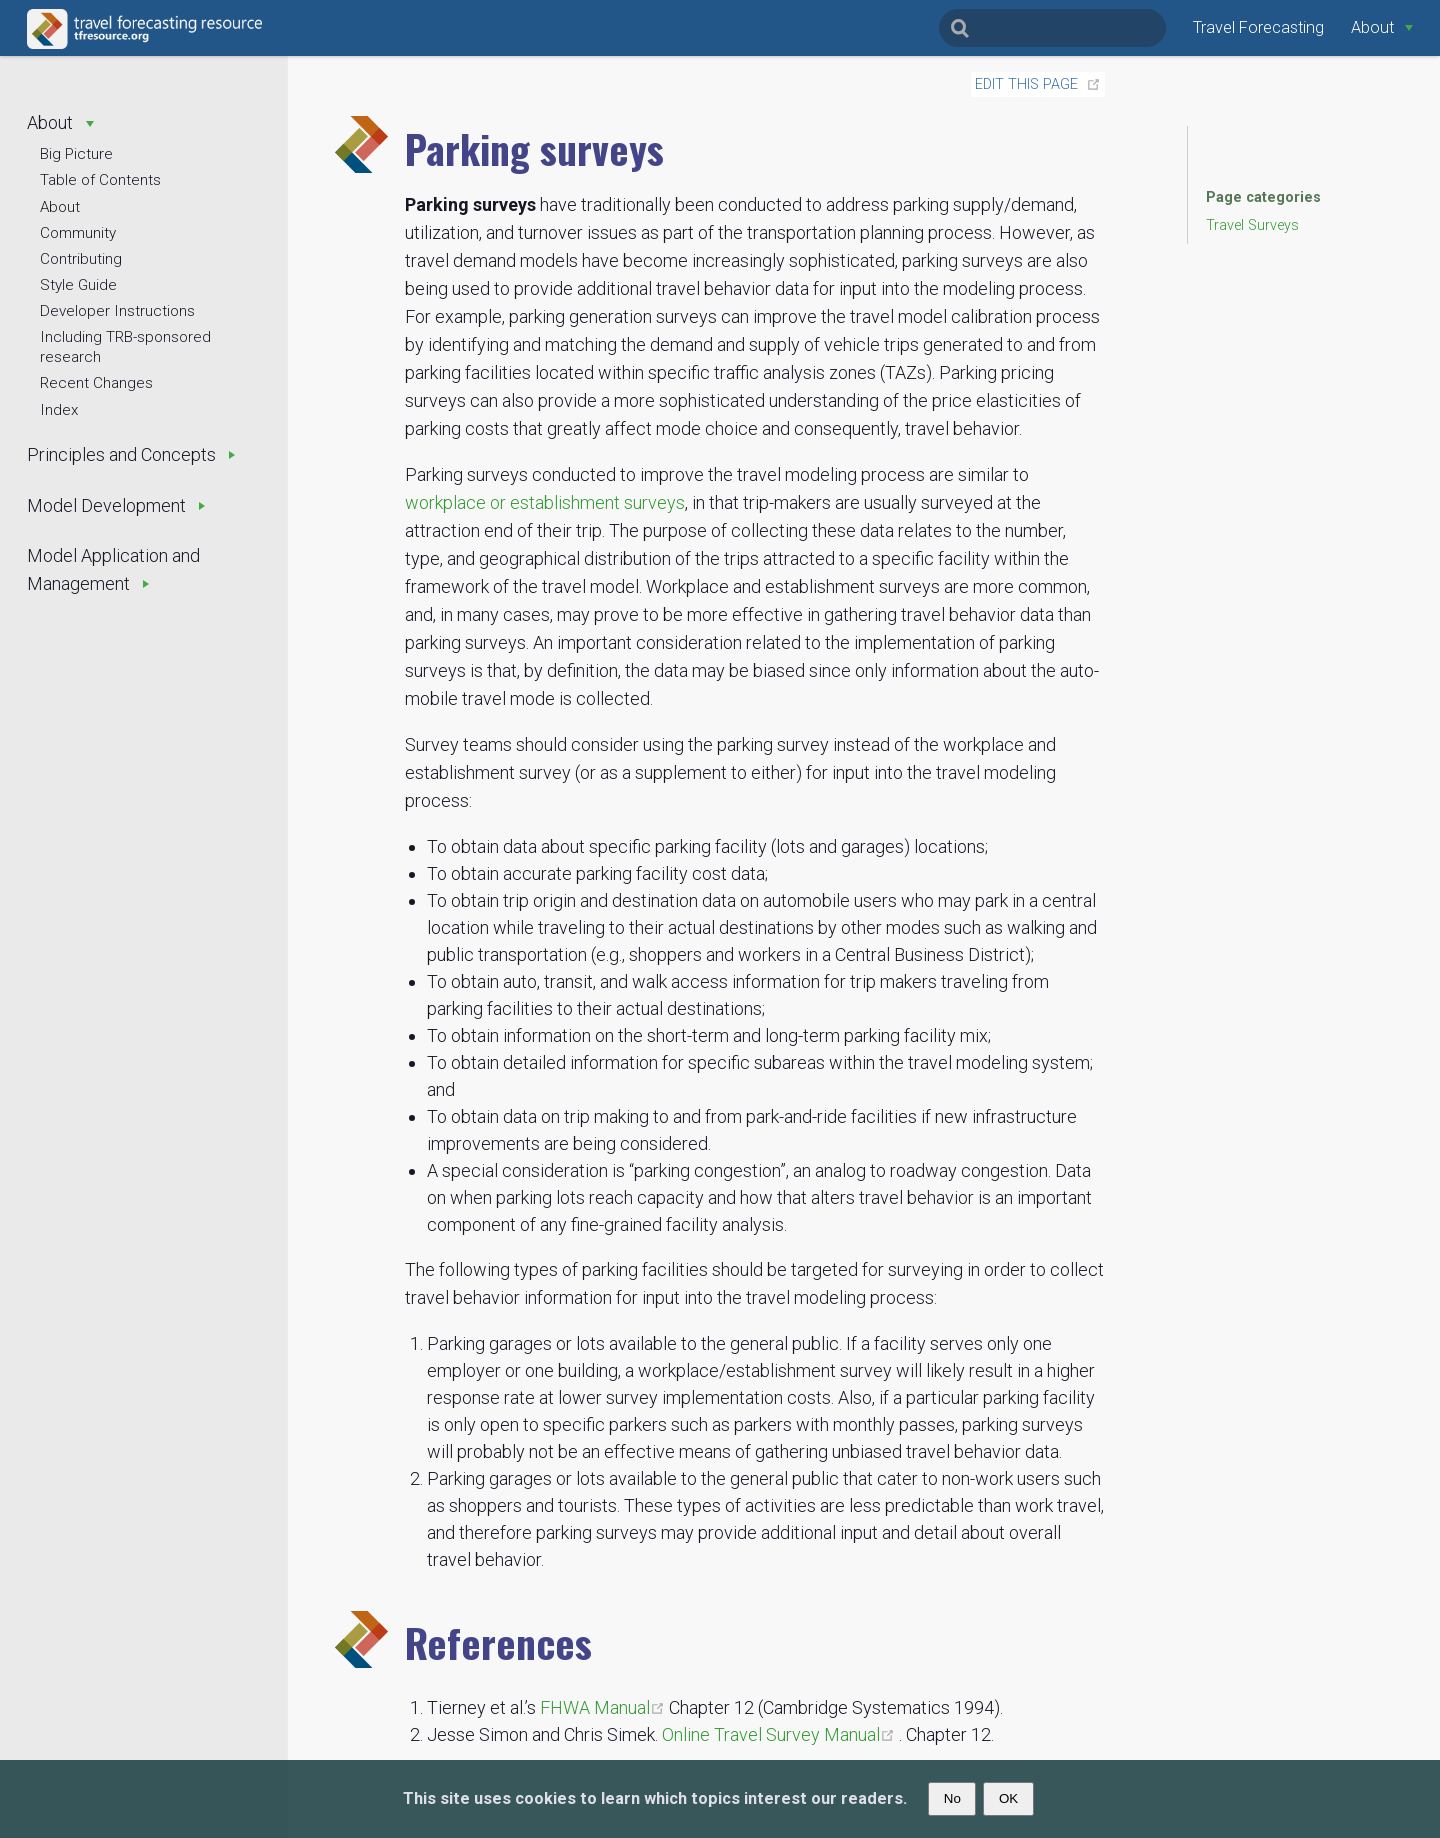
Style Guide (78, 285)
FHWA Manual (604, 1707)
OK (1008, 1798)
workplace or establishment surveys (545, 502)
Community (78, 233)
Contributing (81, 259)
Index (59, 410)
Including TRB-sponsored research (125, 347)
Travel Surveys (1252, 225)
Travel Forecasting (1258, 27)
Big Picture (76, 154)
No (952, 1798)
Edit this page (1026, 84)
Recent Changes (96, 383)
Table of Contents (100, 180)
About (60, 207)
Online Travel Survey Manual (780, 1734)
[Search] (1052, 28)
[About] (1382, 27)
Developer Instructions (117, 311)
